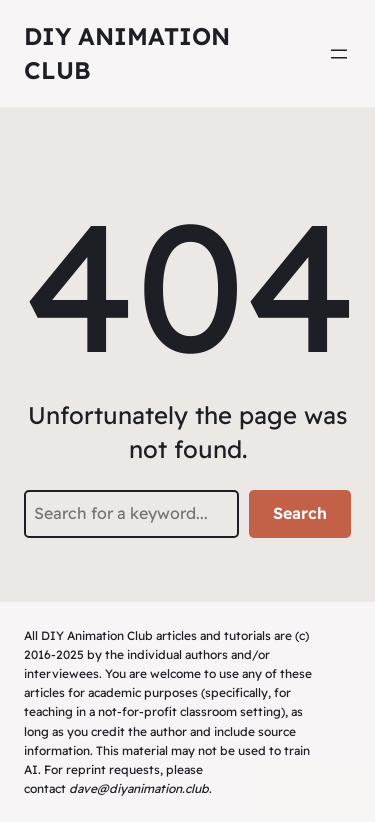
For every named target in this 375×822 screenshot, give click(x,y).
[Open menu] (339, 54)
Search (300, 513)
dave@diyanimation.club (139, 788)
